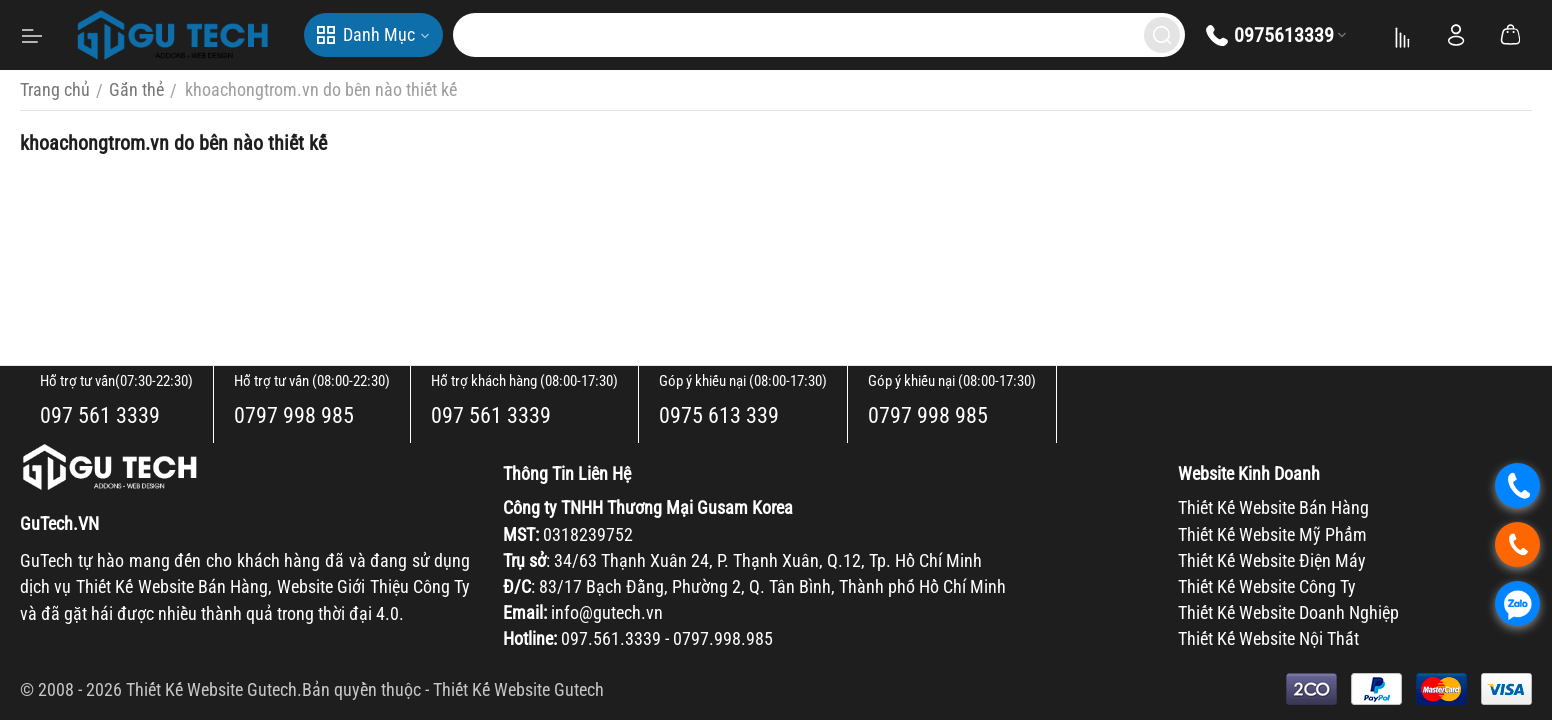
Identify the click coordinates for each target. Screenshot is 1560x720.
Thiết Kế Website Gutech (518, 689)
